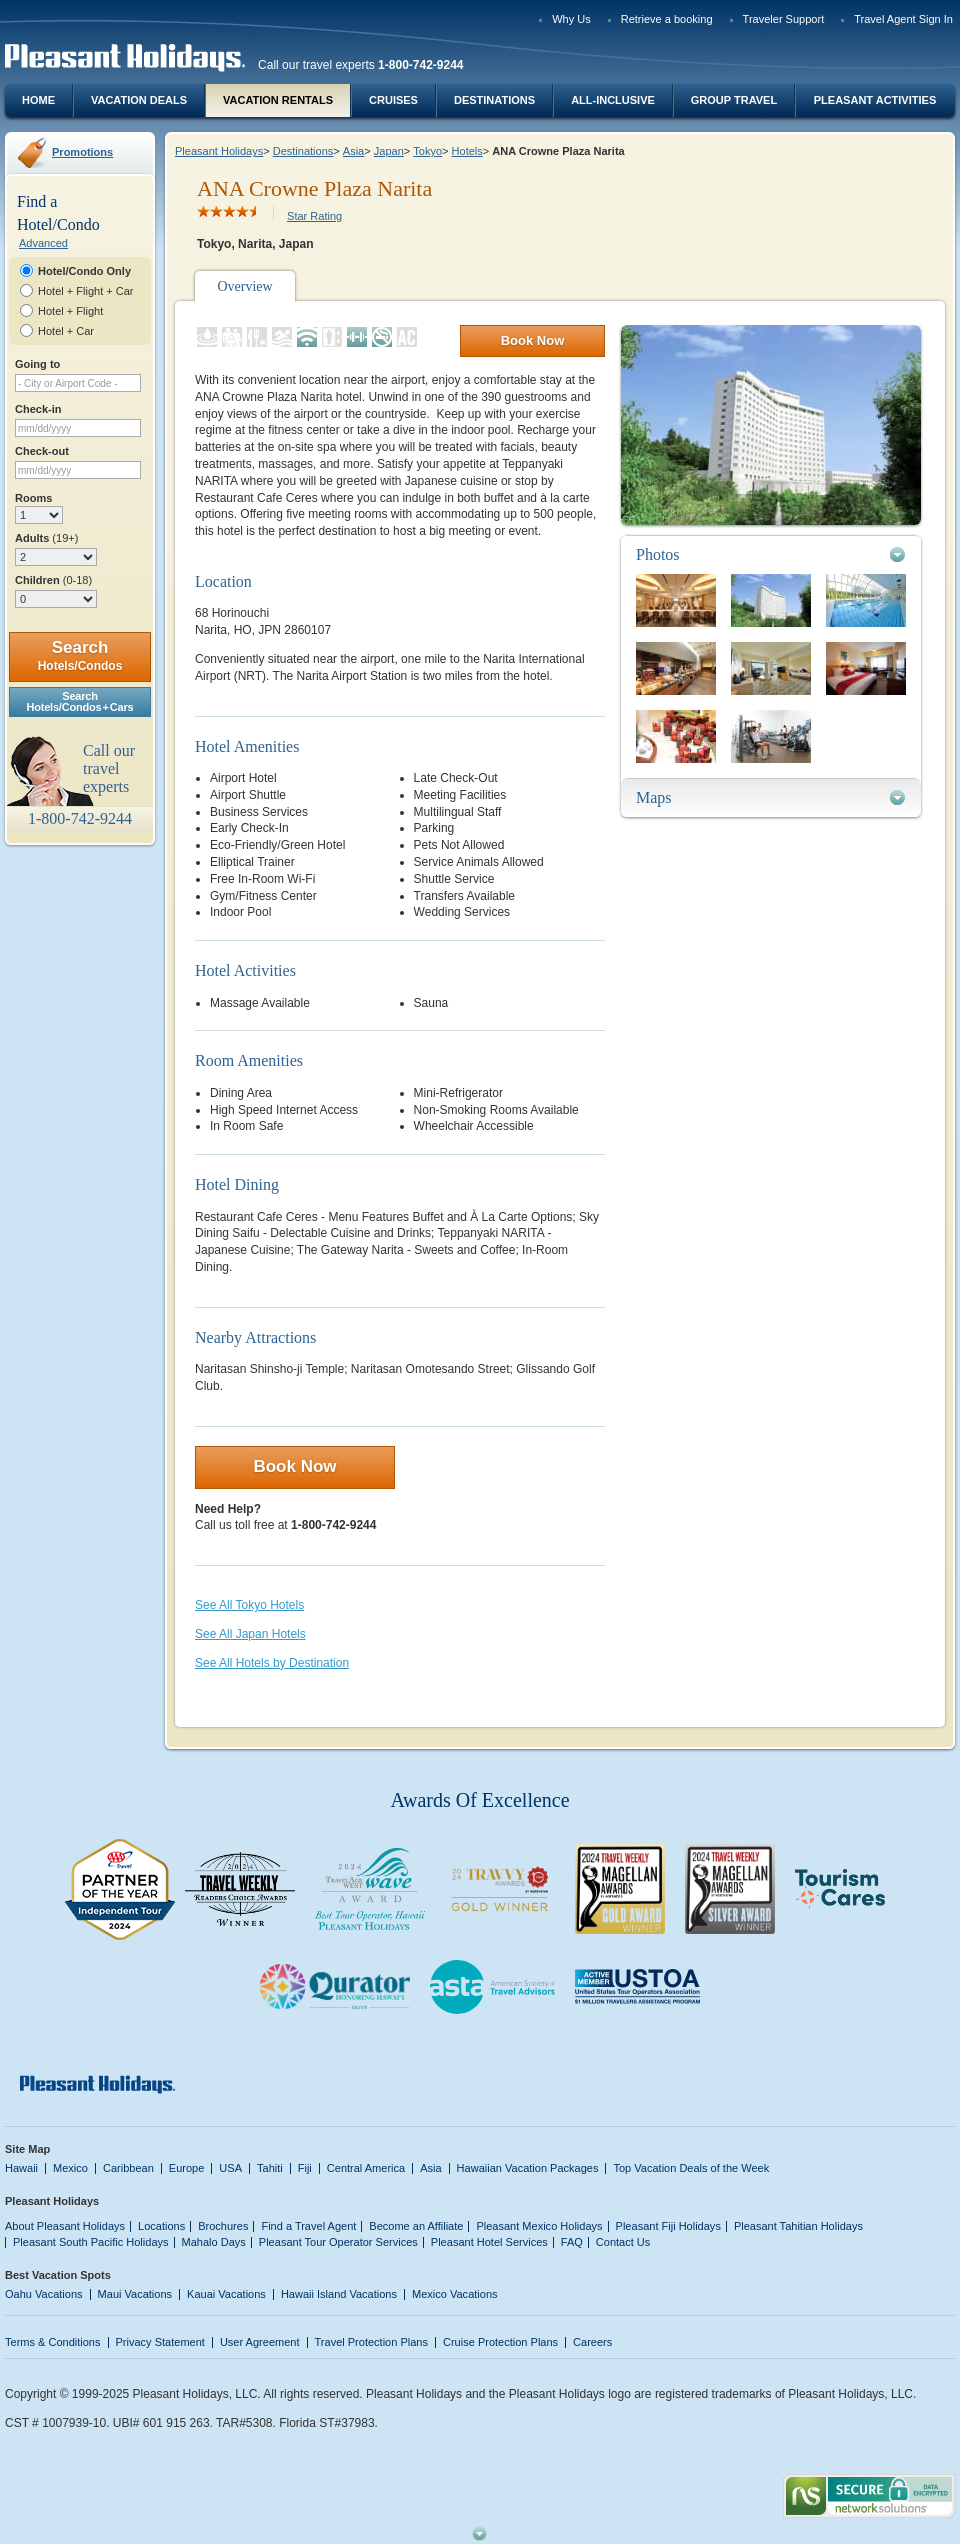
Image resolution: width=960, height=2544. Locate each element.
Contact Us (623, 2242)
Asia (353, 151)
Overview (244, 286)
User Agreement (260, 2342)
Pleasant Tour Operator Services (338, 2242)
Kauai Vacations (226, 2294)
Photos (658, 554)
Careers (592, 2342)
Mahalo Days (214, 2242)
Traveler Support (784, 19)
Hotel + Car (66, 331)
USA (230, 2168)
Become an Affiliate (416, 2226)
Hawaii (21, 2168)
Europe (187, 2168)
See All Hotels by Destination (272, 1663)
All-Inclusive (613, 100)
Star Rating (314, 216)
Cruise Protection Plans (500, 2342)
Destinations (494, 100)
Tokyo (427, 151)
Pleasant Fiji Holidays (668, 2226)
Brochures (223, 2226)
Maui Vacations (135, 2294)
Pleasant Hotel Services (489, 2242)
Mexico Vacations (455, 2294)
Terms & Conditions (53, 2342)
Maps (654, 797)
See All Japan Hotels (250, 1634)
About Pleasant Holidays (65, 2226)
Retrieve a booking (667, 19)
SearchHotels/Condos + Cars (80, 701)
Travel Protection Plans (371, 2342)
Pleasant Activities (875, 100)
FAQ (572, 2242)
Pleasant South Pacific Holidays (91, 2242)
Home (38, 100)
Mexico (70, 2168)
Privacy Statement (160, 2342)
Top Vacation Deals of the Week (691, 2168)
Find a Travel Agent (308, 2226)
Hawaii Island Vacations (339, 2294)
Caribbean (128, 2168)
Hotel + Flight (70, 311)
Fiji (305, 2168)
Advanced (43, 243)
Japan (389, 151)
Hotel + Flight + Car (86, 291)
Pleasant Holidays (219, 151)
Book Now (533, 340)
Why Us (571, 19)
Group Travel (734, 100)
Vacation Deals (139, 100)
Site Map (27, 2149)
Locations (161, 2226)
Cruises (393, 100)
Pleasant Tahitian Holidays (798, 2226)
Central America (366, 2168)
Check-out (42, 451)
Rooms (33, 498)
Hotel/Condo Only (84, 271)
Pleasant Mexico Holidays (539, 2226)
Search (80, 655)
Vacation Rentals (278, 100)
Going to (37, 364)
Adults (46, 538)
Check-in (38, 409)
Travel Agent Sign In (903, 19)
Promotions (82, 152)
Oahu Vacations (44, 2294)
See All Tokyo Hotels (249, 1605)
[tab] (771, 554)
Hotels (467, 151)
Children (53, 580)
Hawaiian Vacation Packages (528, 2168)
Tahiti (270, 2168)
